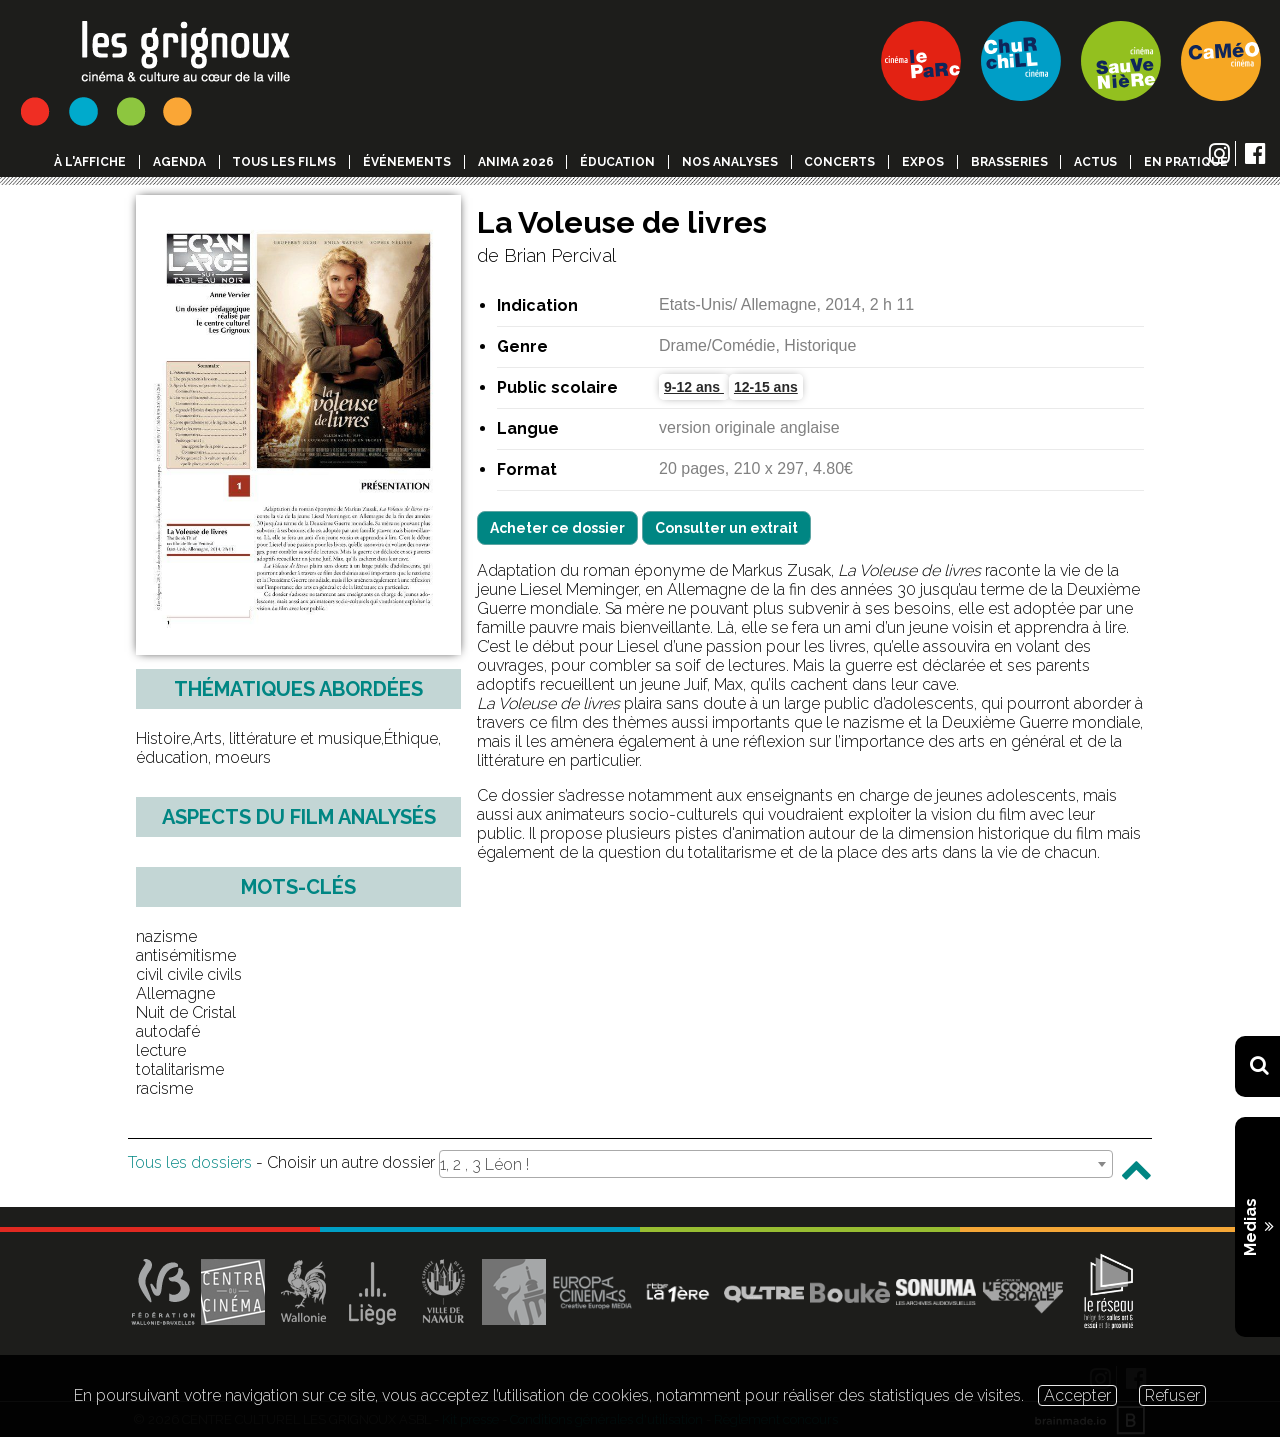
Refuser (1172, 1395)
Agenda (179, 162)
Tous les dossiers (190, 1162)
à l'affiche (90, 162)
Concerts (839, 162)
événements (407, 162)
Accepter (1077, 1395)
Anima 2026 (516, 162)
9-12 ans (694, 387)
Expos (923, 162)
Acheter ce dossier (557, 528)
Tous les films (284, 162)
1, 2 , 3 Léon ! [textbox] (484, 1164)
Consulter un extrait (726, 528)
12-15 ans (766, 387)
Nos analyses (730, 162)
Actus (1095, 162)
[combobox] (776, 1164)
